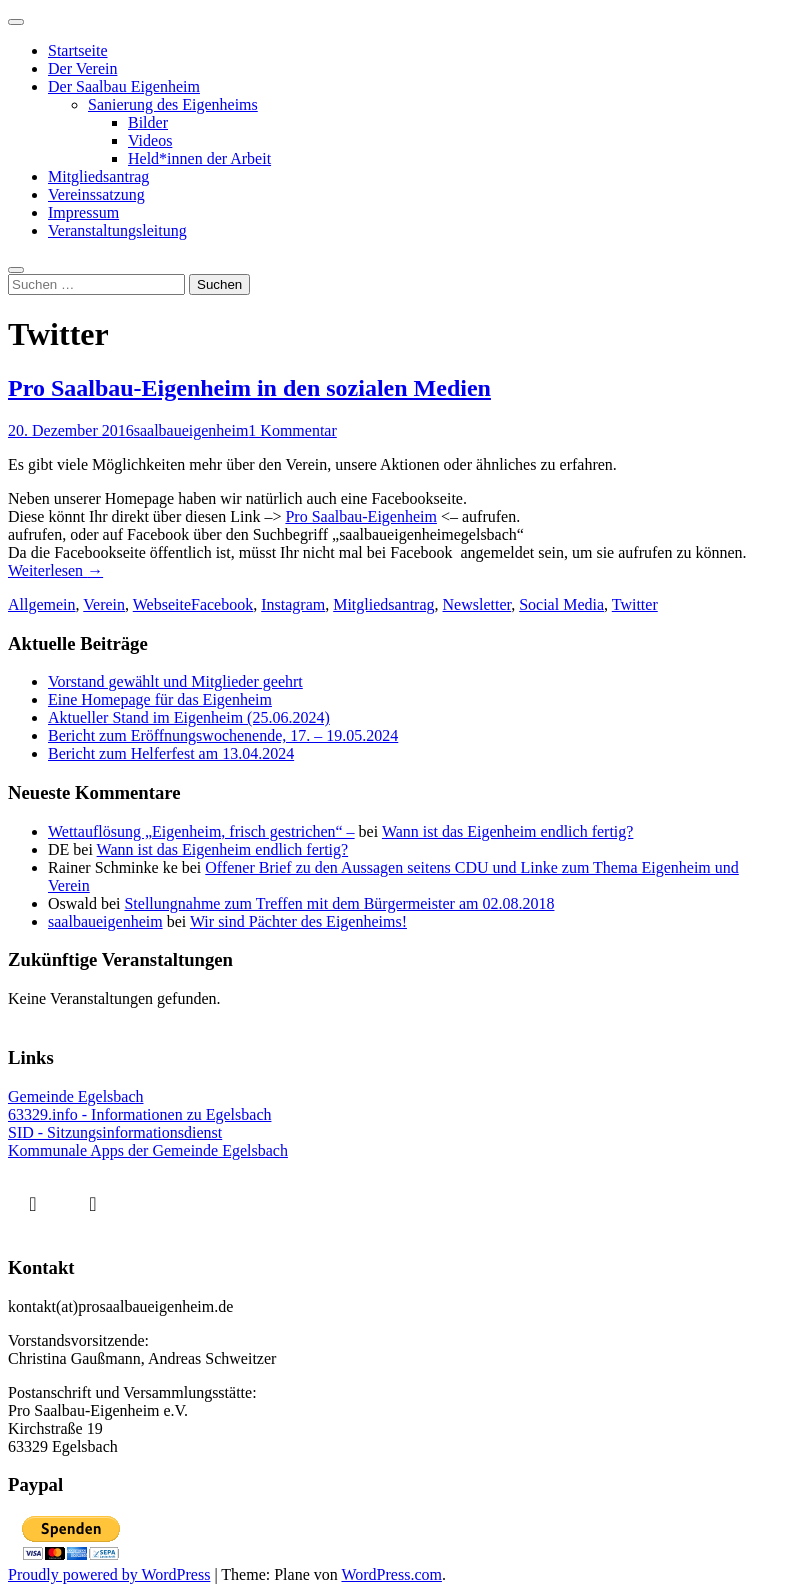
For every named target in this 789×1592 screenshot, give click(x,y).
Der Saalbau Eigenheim (124, 86)
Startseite (78, 50)
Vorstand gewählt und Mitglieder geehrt (175, 681)
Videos (150, 140)
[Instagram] (98, 1203)
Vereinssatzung (96, 194)
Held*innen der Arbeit (199, 158)
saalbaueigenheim (191, 430)
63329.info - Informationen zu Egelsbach (139, 1114)
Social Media (561, 604)
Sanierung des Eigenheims (173, 104)
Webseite (162, 604)
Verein (104, 604)
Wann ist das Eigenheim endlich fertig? (508, 831)
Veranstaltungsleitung (117, 230)
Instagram (293, 604)
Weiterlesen (55, 570)
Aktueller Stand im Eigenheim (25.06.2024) (189, 717)
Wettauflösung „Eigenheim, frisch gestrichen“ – (201, 831)
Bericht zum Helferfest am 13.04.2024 (171, 753)
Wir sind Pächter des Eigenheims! (298, 921)
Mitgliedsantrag (98, 176)
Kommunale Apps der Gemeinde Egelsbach (148, 1150)
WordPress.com (391, 1574)
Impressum (83, 212)
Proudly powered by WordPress (109, 1574)
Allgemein (42, 604)
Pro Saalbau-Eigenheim (361, 516)
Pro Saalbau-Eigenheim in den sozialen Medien (249, 388)
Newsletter (477, 604)
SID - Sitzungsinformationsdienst (115, 1132)
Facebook (222, 604)
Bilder (148, 122)
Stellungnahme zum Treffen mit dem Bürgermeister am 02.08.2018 (339, 903)
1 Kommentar (292, 430)
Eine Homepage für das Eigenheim (160, 699)
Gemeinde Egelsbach (76, 1096)
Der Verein (82, 68)
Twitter (635, 604)
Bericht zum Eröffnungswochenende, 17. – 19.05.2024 (223, 735)
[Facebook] (38, 1203)
